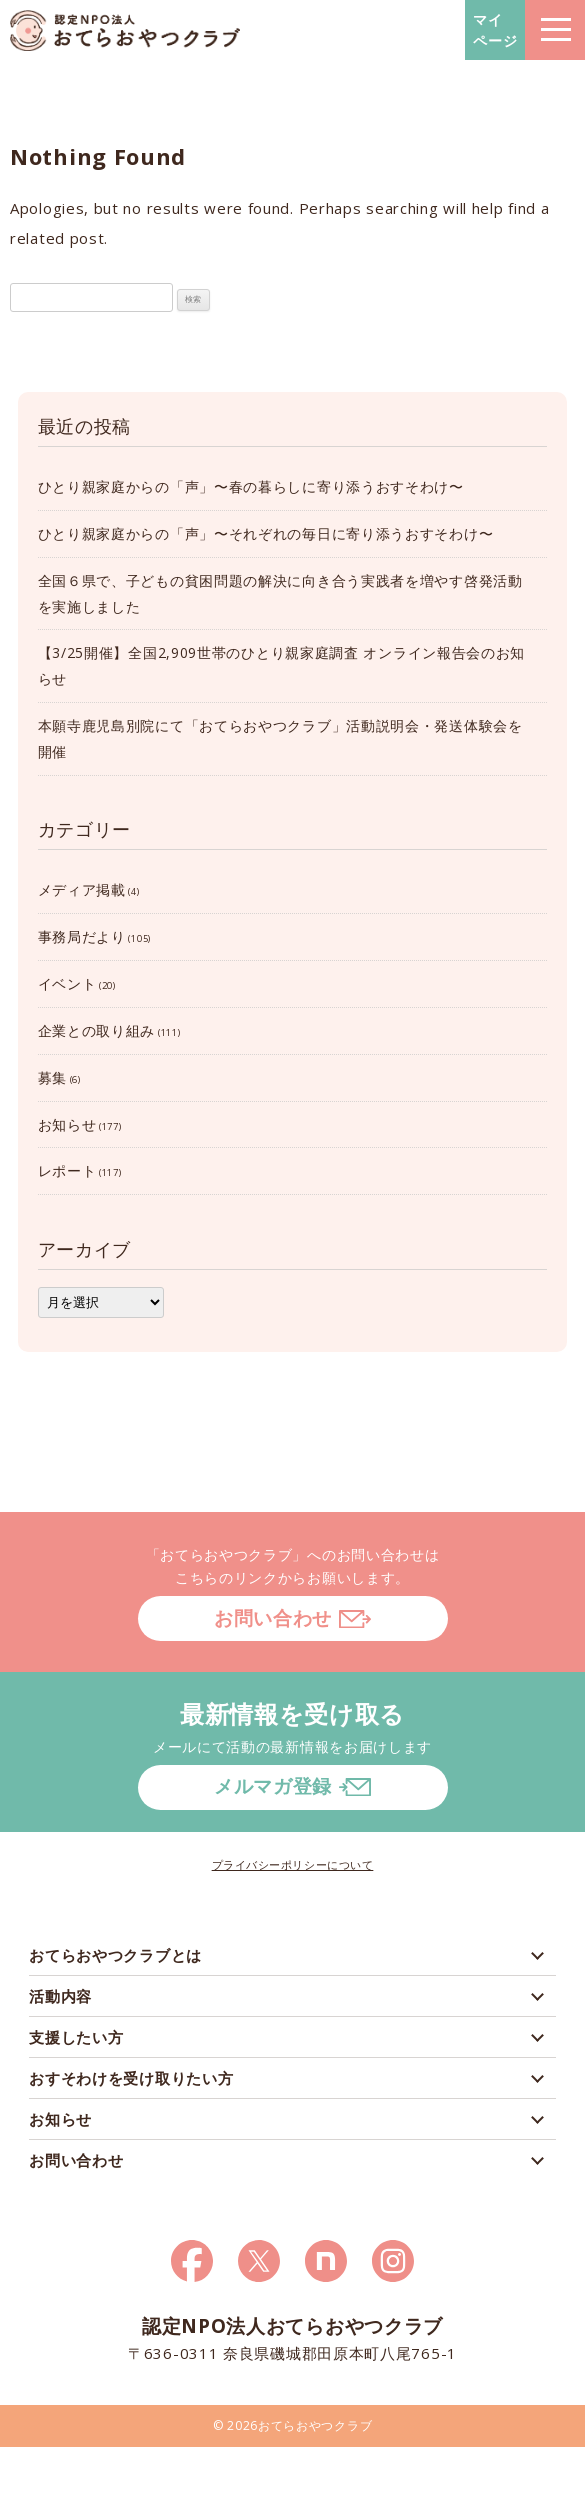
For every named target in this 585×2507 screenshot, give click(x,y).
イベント (67, 983)
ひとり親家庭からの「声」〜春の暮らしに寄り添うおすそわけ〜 (251, 486)
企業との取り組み (97, 1030)
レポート (67, 1170)
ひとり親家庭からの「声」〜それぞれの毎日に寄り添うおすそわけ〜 (266, 533)
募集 (52, 1077)
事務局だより (82, 936)
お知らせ (67, 1124)
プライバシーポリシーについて (293, 1864)
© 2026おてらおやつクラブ (293, 2425)
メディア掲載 (82, 889)
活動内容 (60, 1996)
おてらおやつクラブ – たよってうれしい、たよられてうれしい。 (125, 30)
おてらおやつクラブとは (115, 1955)
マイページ (495, 30)
